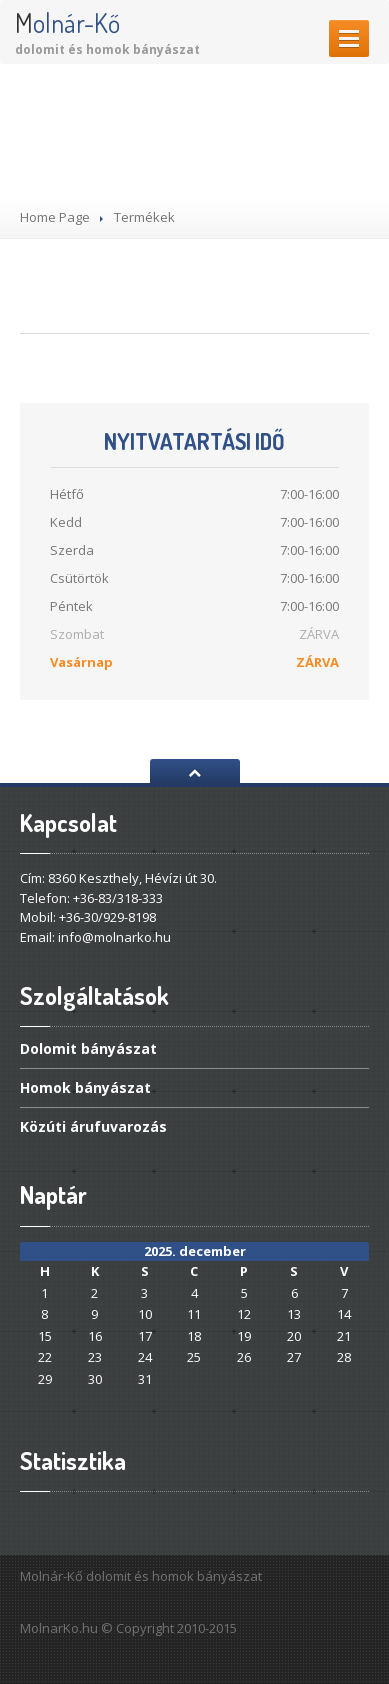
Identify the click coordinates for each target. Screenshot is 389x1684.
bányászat (88, 1050)
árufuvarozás (93, 1126)
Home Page (55, 217)
